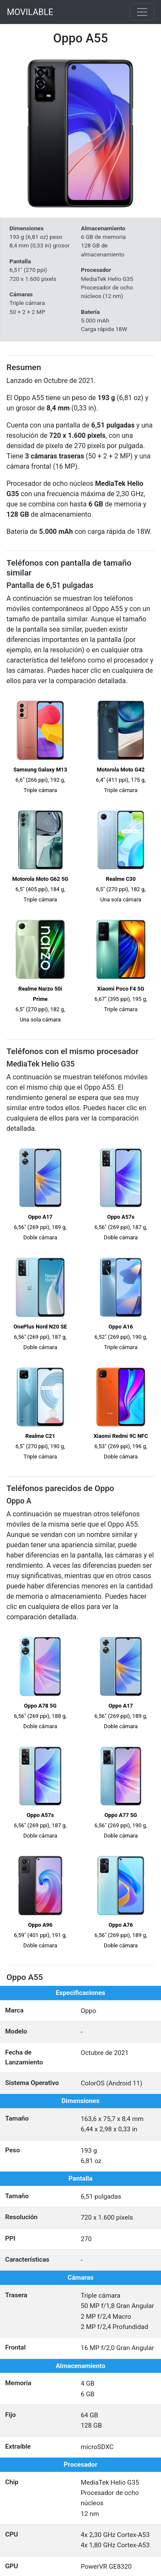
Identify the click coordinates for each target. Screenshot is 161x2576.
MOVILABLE (30, 12)
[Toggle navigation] (142, 12)
